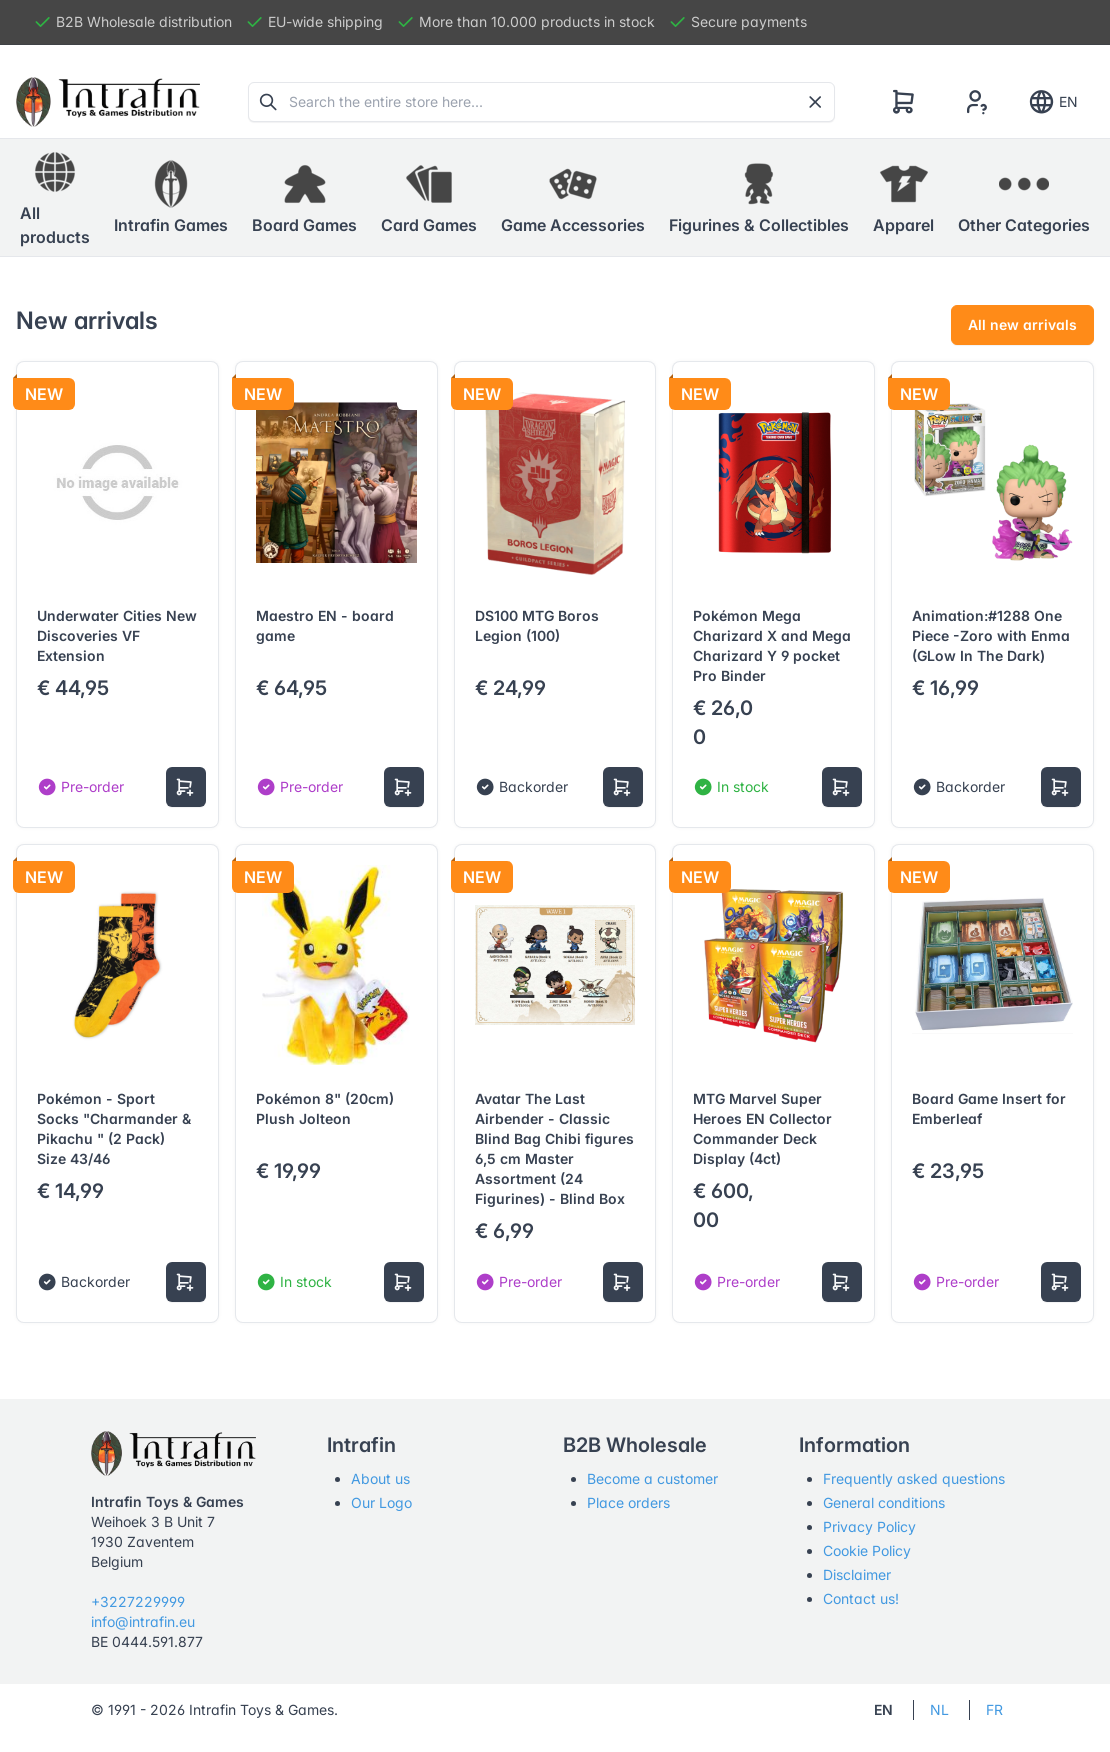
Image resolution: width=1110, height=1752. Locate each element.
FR (994, 1709)
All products (55, 197)
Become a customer (652, 1478)
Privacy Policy (869, 1526)
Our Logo (381, 1502)
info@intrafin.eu (143, 1621)
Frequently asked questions (914, 1478)
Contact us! (861, 1598)
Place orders (628, 1502)
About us (380, 1478)
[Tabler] (108, 102)
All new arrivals (1022, 324)
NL (939, 1709)
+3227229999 (138, 1601)
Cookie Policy (867, 1550)
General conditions (884, 1502)
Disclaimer (857, 1574)
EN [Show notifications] (1052, 102)
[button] (171, 198)
